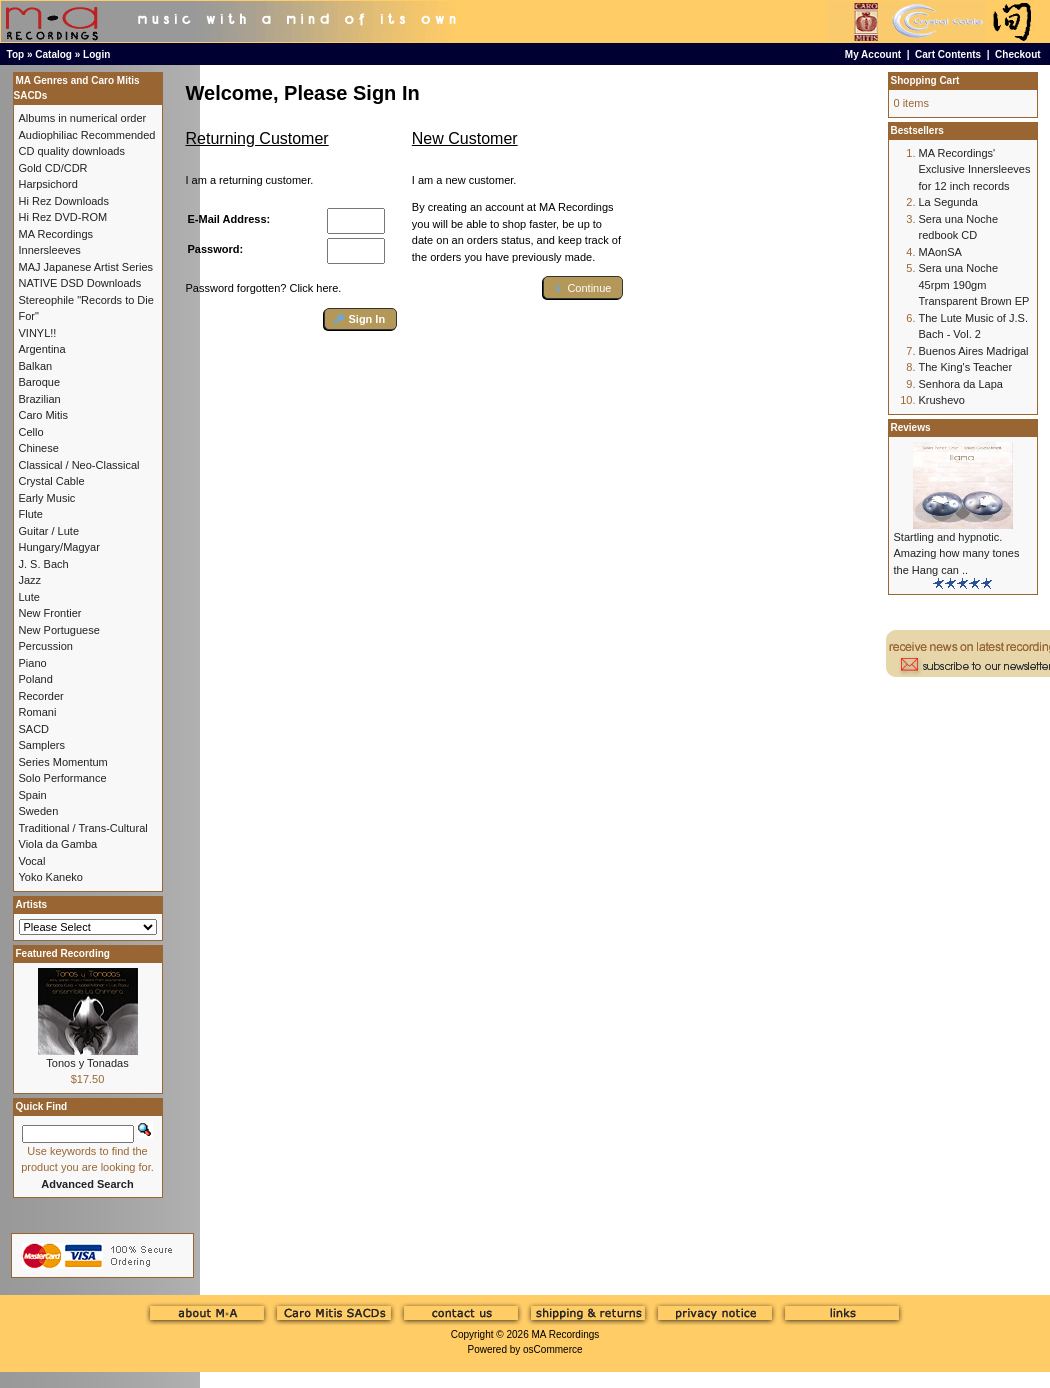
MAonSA (940, 252)
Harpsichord (48, 184)
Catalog (53, 54)
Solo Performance (63, 778)
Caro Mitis (44, 415)
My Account (873, 54)
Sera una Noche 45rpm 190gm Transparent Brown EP (974, 284)
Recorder (41, 696)
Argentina (42, 349)
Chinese (39, 448)
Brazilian (40, 399)
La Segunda (948, 202)
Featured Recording (63, 953)
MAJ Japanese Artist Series (86, 267)
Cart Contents (948, 54)
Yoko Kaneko (51, 877)
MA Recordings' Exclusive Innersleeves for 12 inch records (975, 169)
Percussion (46, 646)
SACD (34, 729)
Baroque (40, 382)
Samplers (42, 745)
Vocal (32, 861)
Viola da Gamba (58, 844)
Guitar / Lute (49, 531)
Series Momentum (63, 762)
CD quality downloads (72, 151)
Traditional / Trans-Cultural (83, 828)
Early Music (47, 498)
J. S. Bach (44, 564)
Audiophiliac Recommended (87, 135)
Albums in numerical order (83, 118)
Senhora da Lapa (961, 384)
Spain (33, 795)
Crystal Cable (52, 481)
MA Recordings (565, 1334)
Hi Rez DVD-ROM (63, 217)
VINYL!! (38, 333)
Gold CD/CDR (53, 168)
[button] (360, 319)
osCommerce (552, 1349)
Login (96, 54)
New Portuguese (59, 630)
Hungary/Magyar (59, 547)
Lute (29, 597)
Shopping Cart (925, 80)
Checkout (1018, 54)
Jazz (30, 580)
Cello (31, 432)
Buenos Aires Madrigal (974, 351)
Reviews (911, 427)
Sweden (39, 811)
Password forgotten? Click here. (264, 288)
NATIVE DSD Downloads (80, 283)
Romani (38, 712)
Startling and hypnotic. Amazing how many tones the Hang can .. (957, 553)
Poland (36, 679)
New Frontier (50, 613)
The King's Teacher (966, 367)
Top (16, 54)
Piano (33, 663)
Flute (31, 514)
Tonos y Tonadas (87, 1063)
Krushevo (942, 400)
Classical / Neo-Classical (79, 465)
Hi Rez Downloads (64, 201)
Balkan (36, 366)
